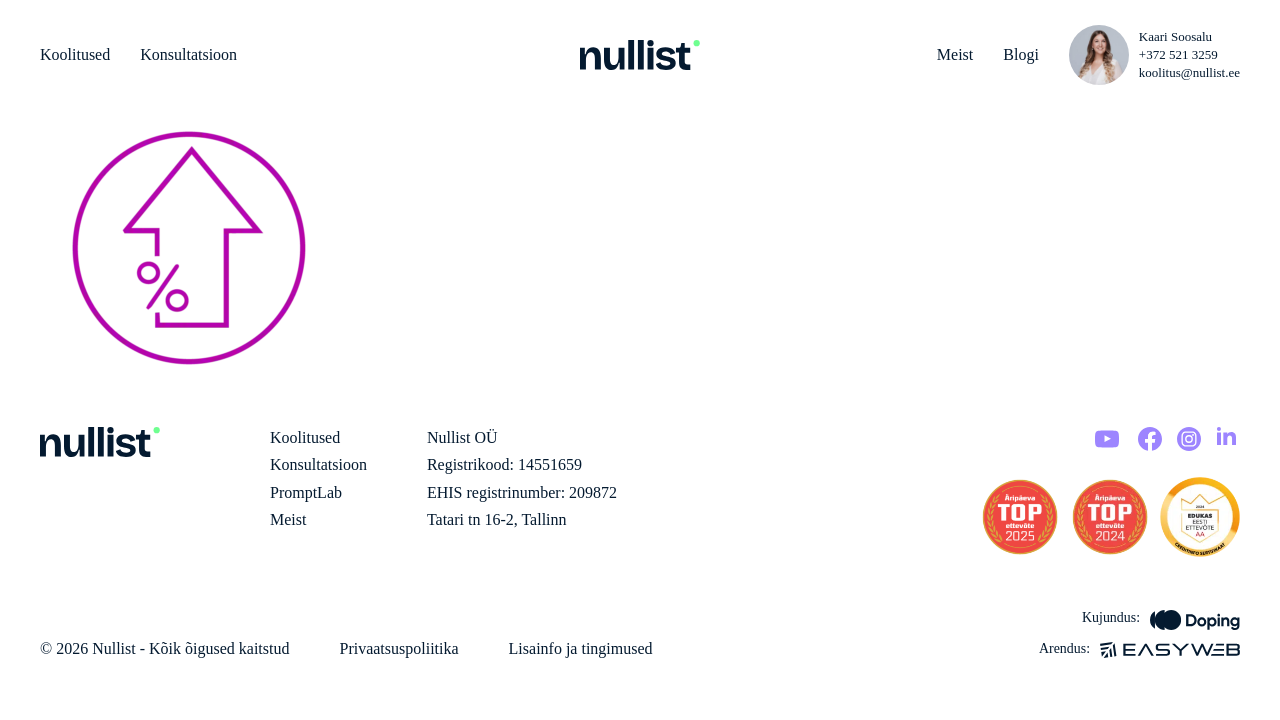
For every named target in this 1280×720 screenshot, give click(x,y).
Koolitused (75, 54)
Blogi (1021, 54)
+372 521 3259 (1178, 54)
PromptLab (306, 492)
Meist (955, 54)
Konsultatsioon (188, 54)
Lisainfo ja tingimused (581, 648)
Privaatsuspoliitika (398, 648)
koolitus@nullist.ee (1189, 72)
